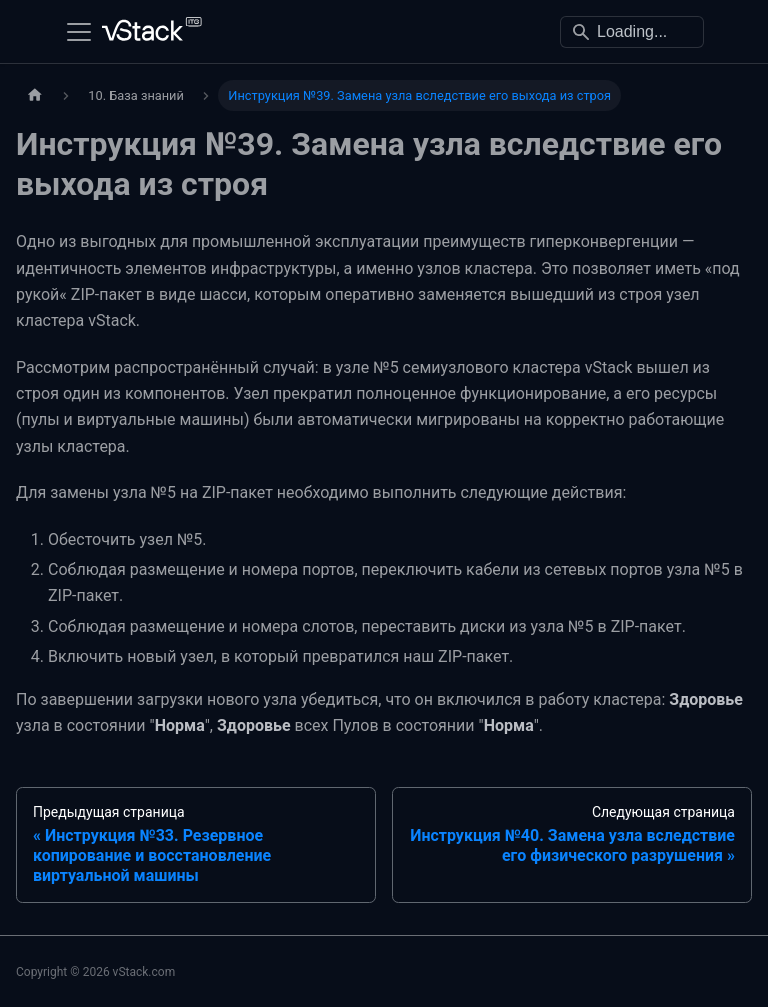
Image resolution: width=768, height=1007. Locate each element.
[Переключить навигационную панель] (79, 32)
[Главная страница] (35, 95)
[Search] (632, 32)
